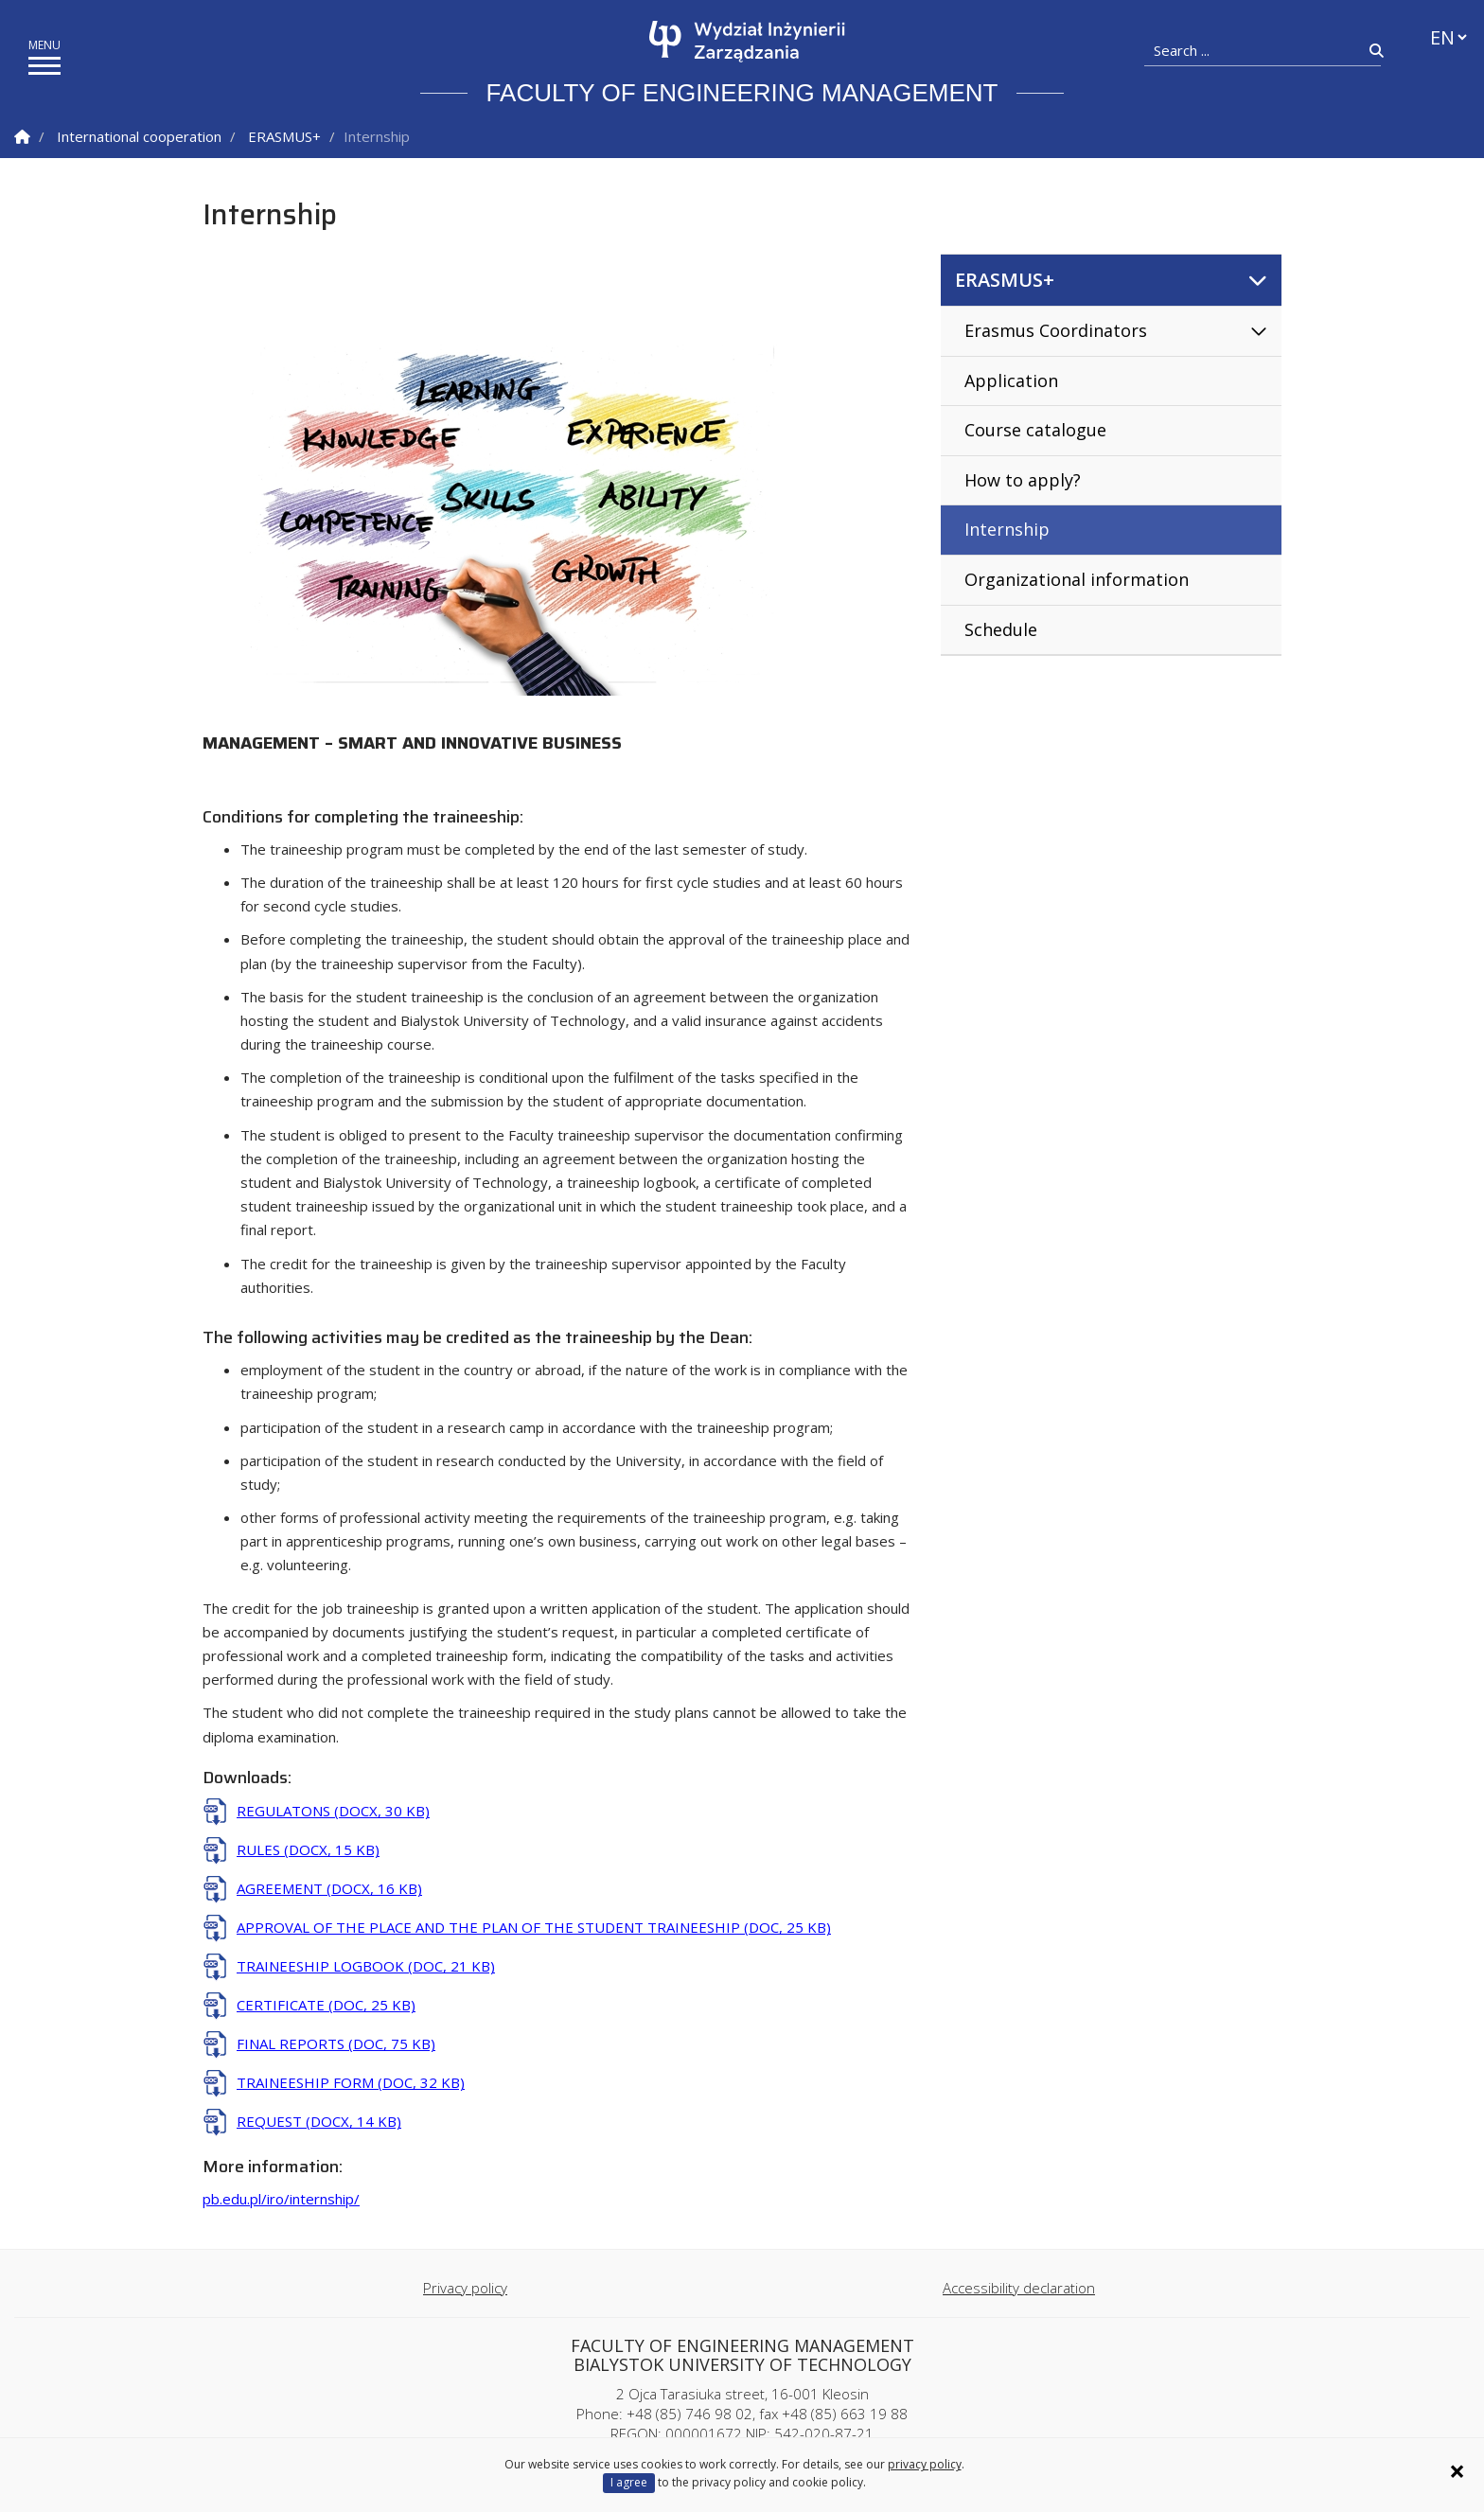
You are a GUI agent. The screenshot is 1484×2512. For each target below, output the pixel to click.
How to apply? (1022, 480)
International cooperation (139, 136)
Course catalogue (1035, 429)
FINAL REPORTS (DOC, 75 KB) (336, 2043)
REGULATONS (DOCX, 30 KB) (333, 1810)
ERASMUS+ (284, 136)
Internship (1007, 529)
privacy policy (925, 2464)
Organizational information (1076, 579)
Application (1011, 380)
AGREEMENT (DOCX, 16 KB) (329, 1888)
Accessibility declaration (1019, 2287)
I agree (628, 2482)
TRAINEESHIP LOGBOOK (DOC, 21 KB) (366, 1965)
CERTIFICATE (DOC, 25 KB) (326, 2004)
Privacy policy (465, 2287)
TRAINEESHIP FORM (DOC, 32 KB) (351, 2082)
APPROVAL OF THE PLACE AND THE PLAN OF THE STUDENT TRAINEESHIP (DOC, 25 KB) (534, 1927)
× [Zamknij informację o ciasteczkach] (1457, 2471)
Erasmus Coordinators (1055, 330)
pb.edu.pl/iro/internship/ (281, 2198)
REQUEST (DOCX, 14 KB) (319, 2121)
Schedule (1000, 629)
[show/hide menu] (44, 66)
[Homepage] (747, 41)
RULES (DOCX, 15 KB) (308, 1849)
